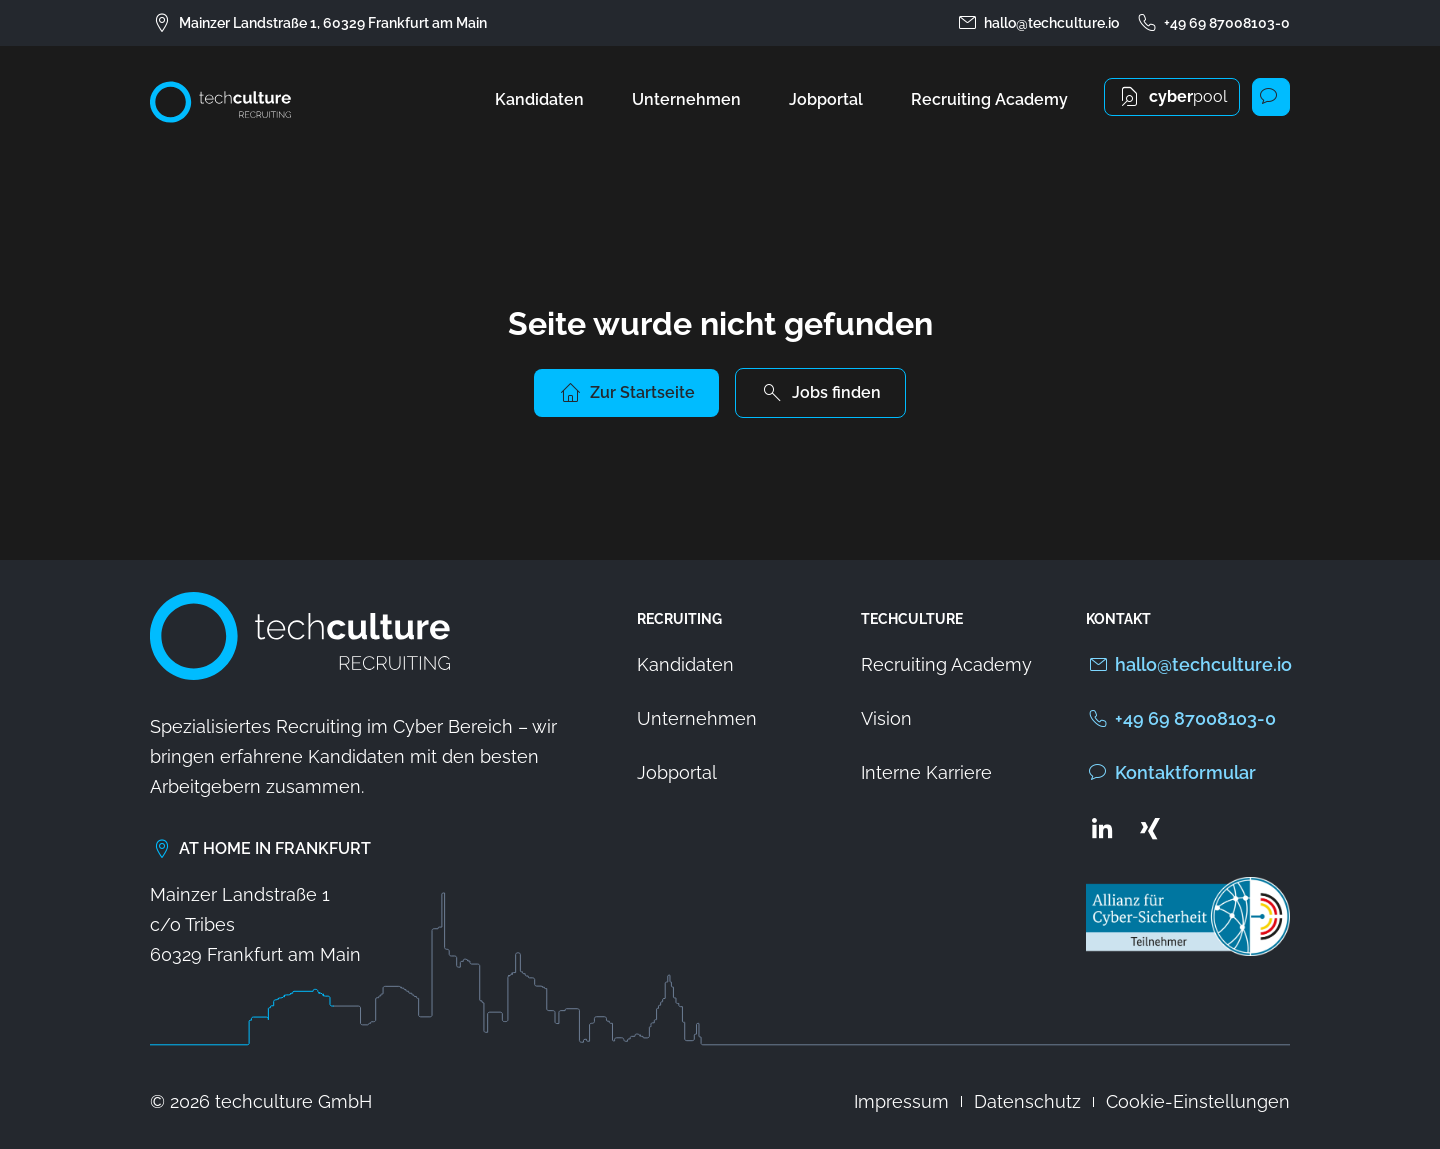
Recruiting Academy (989, 99)
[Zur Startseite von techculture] (220, 102)
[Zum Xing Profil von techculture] (1150, 828)
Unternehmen (686, 99)
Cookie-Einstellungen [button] (1198, 1101)
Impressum (901, 1101)
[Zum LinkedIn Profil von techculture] (1102, 828)
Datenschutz (1027, 1101)
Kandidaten (539, 99)
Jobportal (826, 99)
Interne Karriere (926, 772)
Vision (886, 718)
